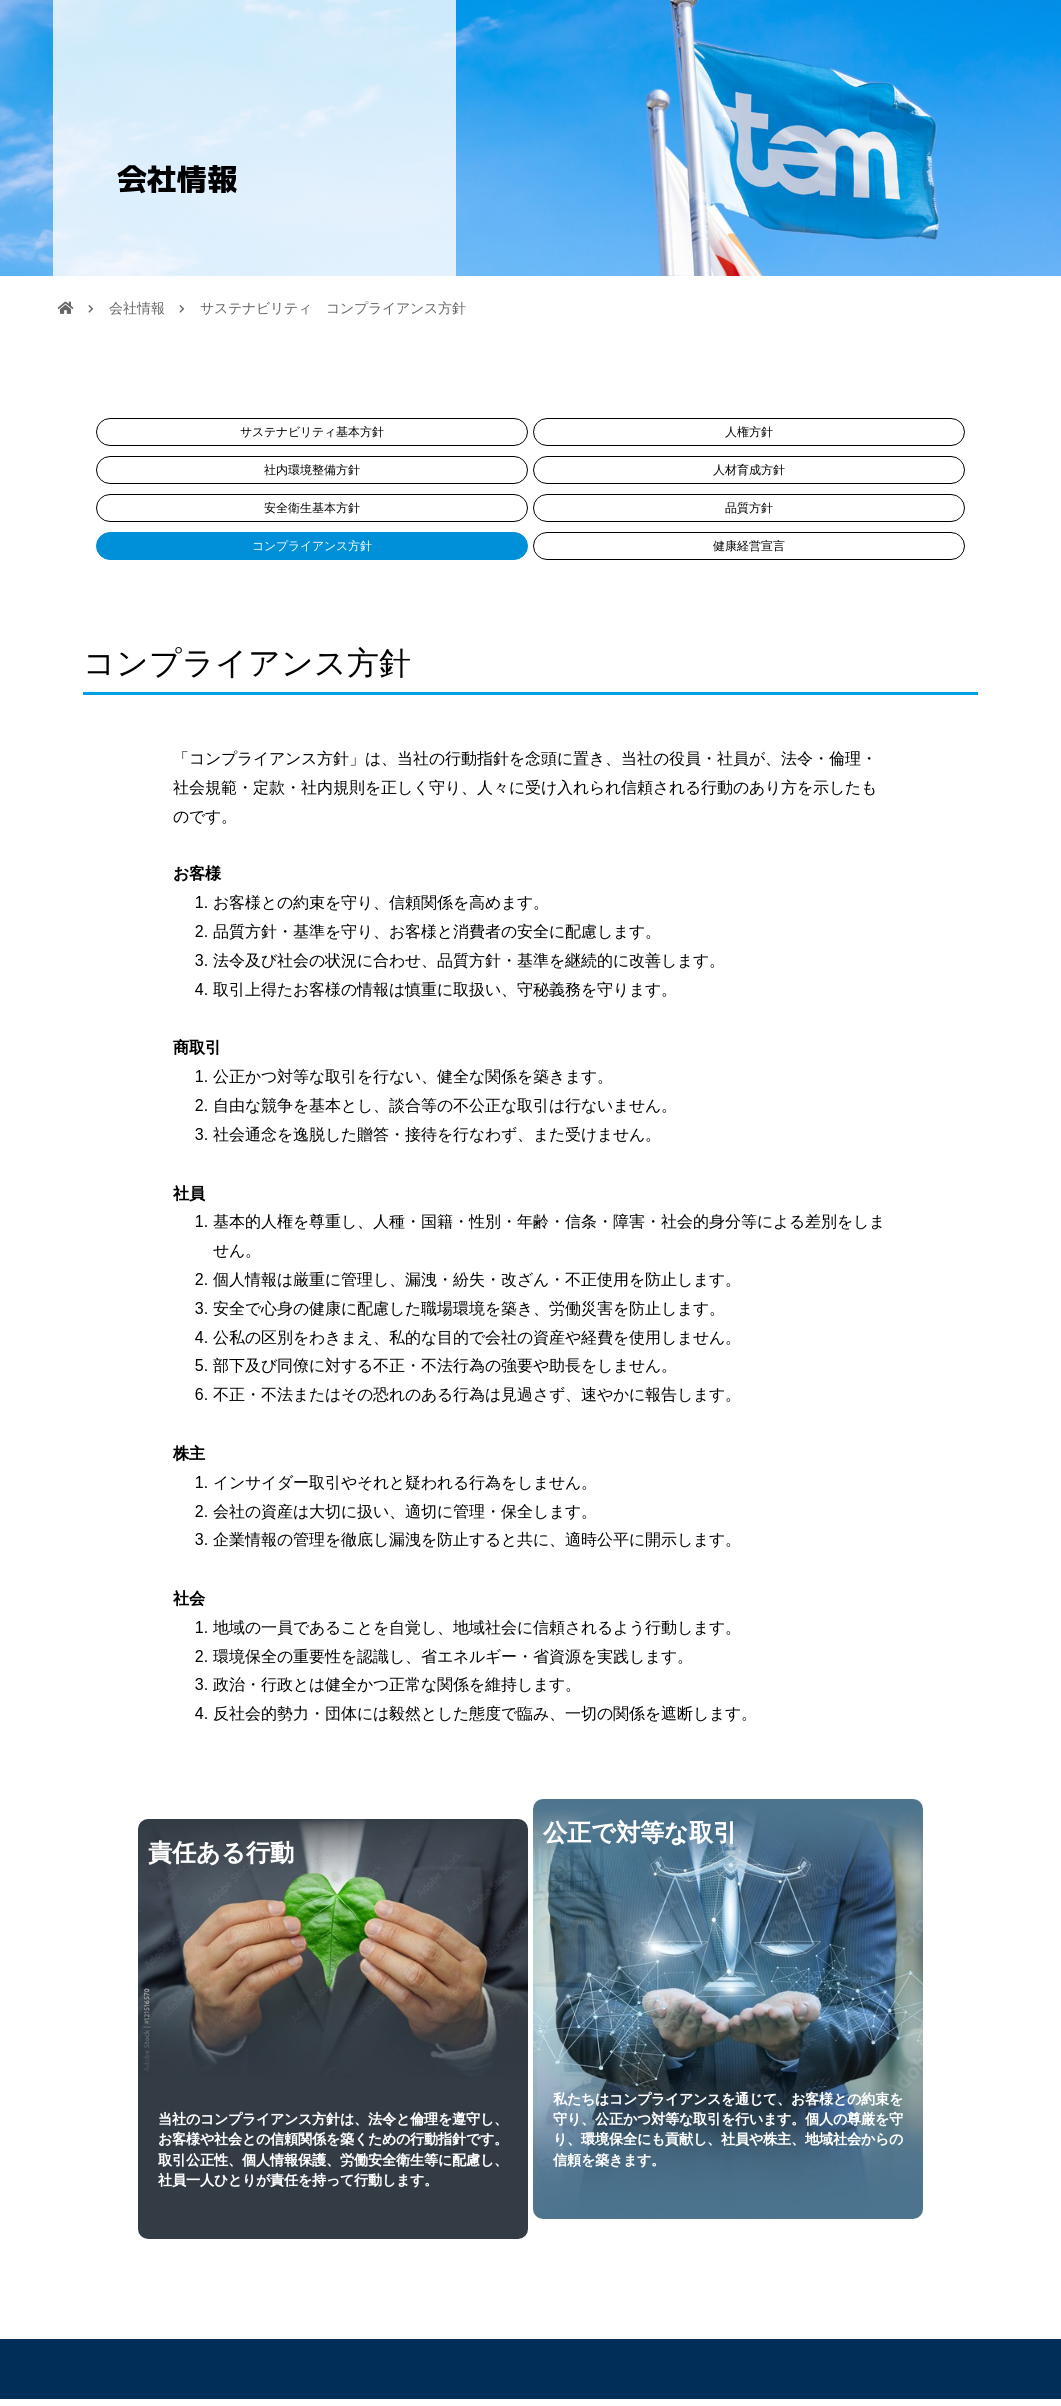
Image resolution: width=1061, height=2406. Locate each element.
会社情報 (137, 315)
